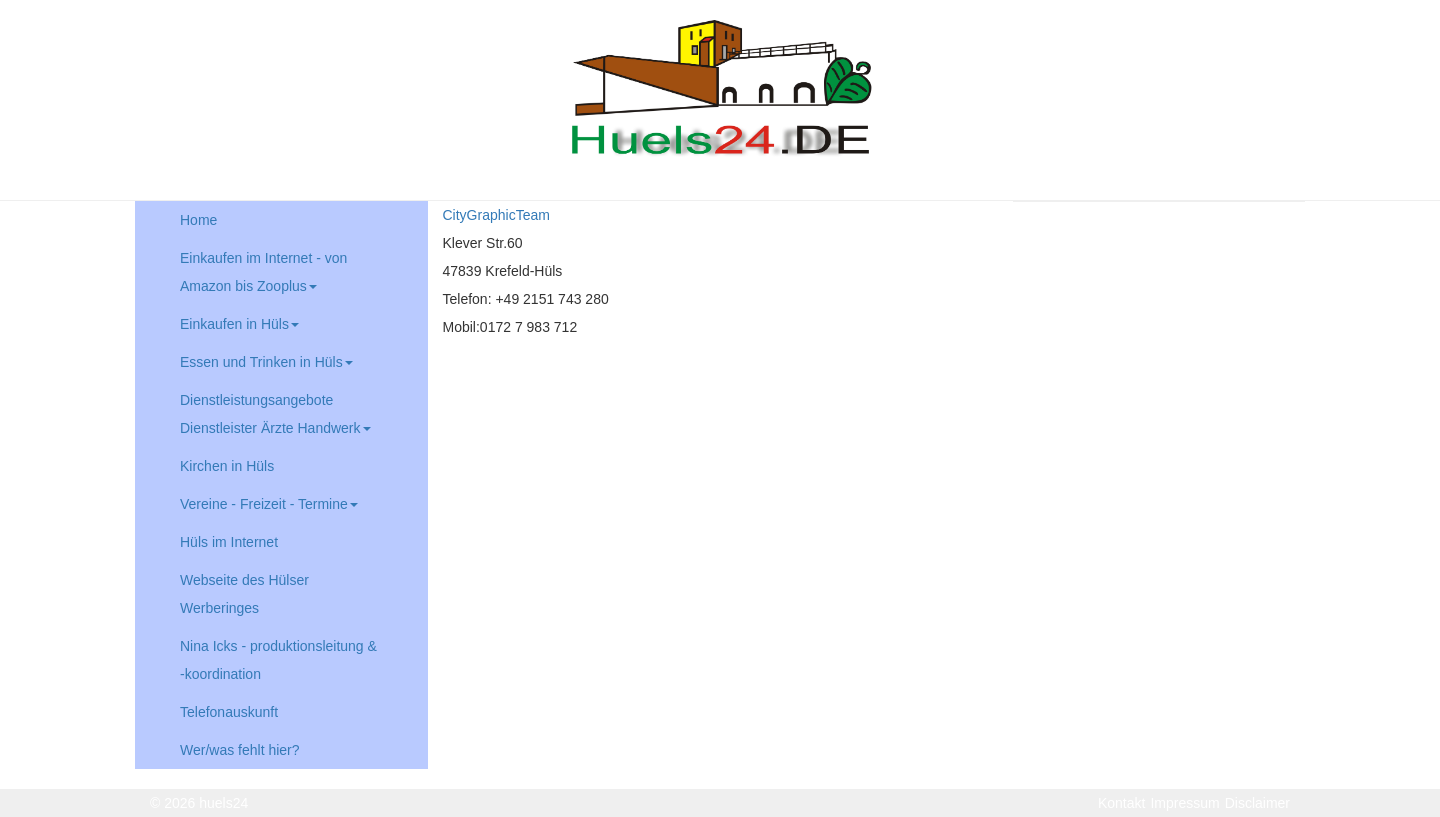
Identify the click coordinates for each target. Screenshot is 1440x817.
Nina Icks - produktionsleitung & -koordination (278, 660)
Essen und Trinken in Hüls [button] (266, 362)
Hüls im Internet (229, 542)
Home (198, 220)
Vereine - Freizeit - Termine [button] (269, 504)
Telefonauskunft (229, 712)
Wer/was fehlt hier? (240, 750)
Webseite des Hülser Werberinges (244, 594)
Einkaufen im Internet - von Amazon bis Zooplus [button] (263, 272)
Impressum (1184, 803)
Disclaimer (1257, 803)
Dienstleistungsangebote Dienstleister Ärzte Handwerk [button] (275, 414)
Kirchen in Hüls (227, 466)
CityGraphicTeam (496, 215)
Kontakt (1121, 803)
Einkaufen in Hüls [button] (239, 324)
